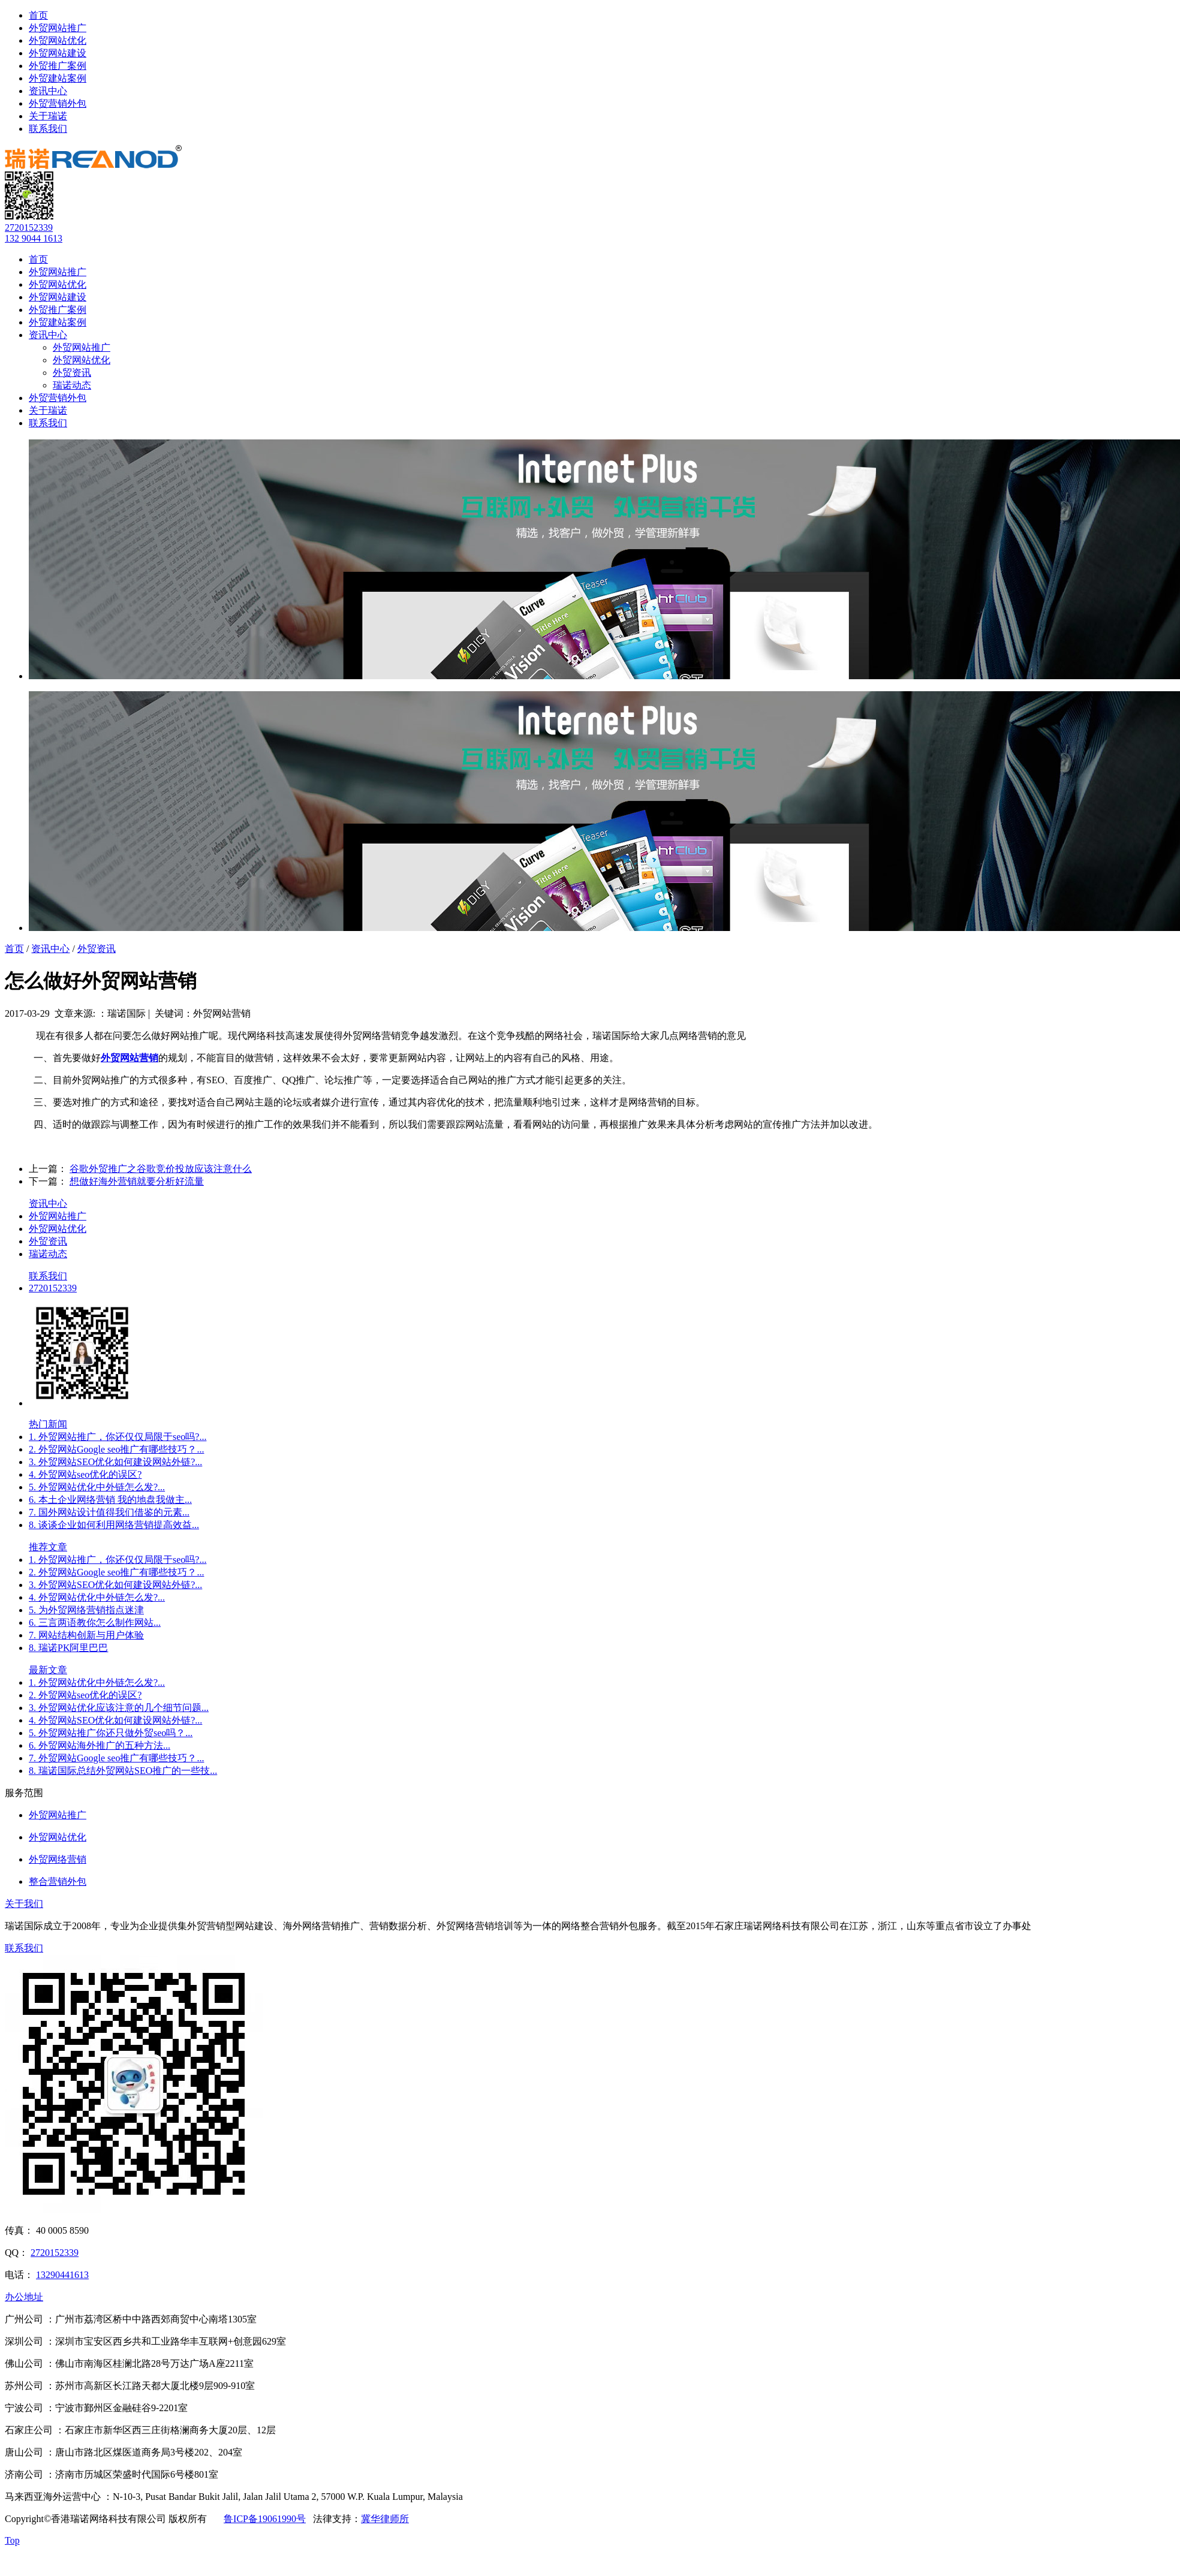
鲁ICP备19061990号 (265, 2519)
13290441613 (62, 2275)
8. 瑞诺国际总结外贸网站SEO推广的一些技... (123, 1770)
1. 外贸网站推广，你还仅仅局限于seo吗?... (117, 1437)
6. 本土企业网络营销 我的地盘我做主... (110, 1500)
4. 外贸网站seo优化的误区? (85, 1474)
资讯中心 (48, 91)
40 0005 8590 (62, 2230)
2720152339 (29, 227)
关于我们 (24, 1904)
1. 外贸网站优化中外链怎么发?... (97, 1682)
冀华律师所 (385, 2519)
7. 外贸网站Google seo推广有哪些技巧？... (116, 1758)
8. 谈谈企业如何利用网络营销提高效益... (114, 1525)
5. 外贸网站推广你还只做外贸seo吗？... (110, 1733)
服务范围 (24, 1793)
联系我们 (48, 128)
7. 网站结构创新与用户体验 (86, 1635)
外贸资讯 (72, 372)
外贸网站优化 (57, 40)
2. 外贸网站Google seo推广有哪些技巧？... (116, 1449)
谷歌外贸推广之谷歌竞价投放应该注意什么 (161, 1169)
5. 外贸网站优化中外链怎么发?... (97, 1487)
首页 (38, 15)
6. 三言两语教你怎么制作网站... (95, 1622)
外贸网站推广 (57, 28)
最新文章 (48, 1670)
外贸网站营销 (129, 1058)
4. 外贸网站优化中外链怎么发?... (97, 1597)
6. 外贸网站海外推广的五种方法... (99, 1745)
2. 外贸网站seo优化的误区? (85, 1695)
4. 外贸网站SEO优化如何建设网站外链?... (115, 1720)
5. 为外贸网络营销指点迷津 (86, 1610)
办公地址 (24, 2297)
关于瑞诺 (48, 116)
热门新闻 (48, 1424)
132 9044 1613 (33, 238)
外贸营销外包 (57, 103)
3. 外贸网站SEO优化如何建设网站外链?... (115, 1462)
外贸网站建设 (57, 53)
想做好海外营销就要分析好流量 (137, 1181)
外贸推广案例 (57, 66)
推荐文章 (48, 1547)
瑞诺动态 (72, 385)
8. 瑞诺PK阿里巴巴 (68, 1648)
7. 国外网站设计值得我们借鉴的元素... (109, 1512)
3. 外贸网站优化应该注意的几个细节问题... (119, 1708)
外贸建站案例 (57, 78)
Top (12, 2540)
